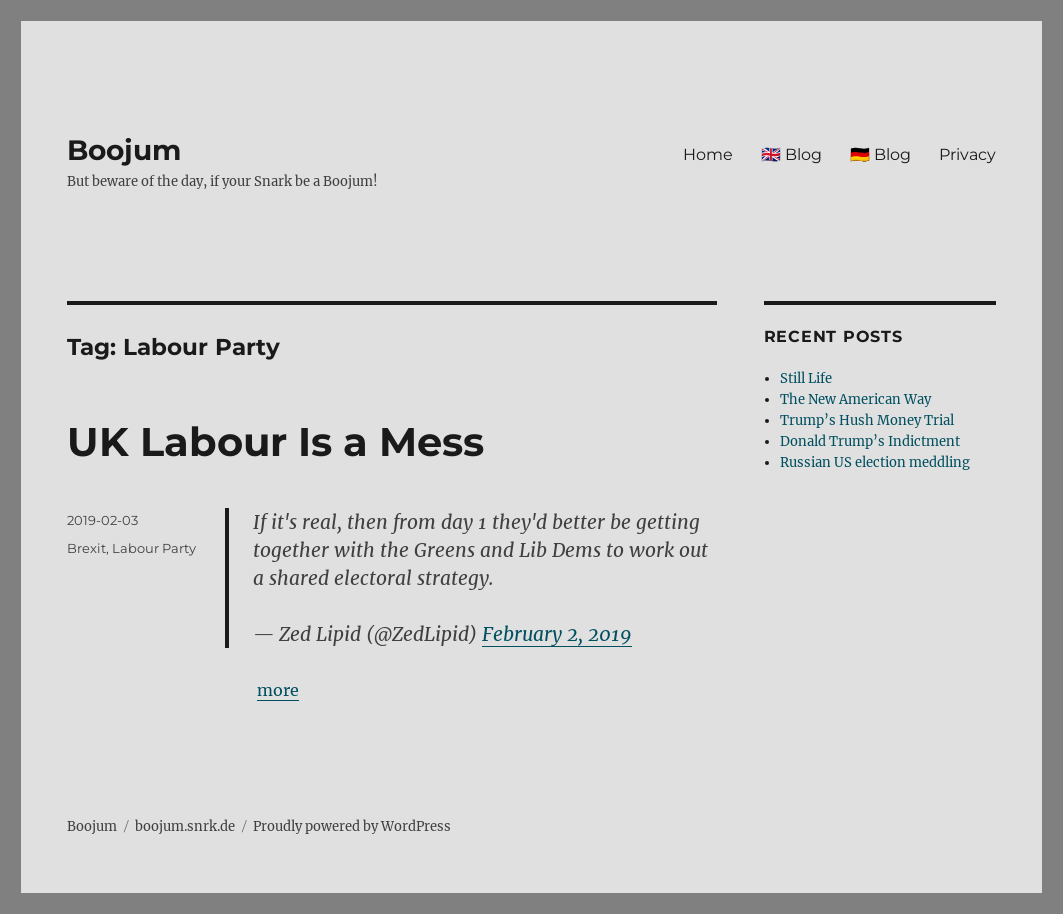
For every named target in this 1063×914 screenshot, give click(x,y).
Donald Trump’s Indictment (870, 441)
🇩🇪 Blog (880, 154)
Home (708, 154)
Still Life (806, 378)
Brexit (86, 548)
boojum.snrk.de (185, 826)
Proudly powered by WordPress (352, 826)
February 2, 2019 (557, 634)
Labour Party (154, 548)
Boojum (124, 150)
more (278, 690)
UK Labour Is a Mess (275, 441)
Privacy (967, 154)
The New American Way (855, 399)
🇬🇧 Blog (791, 154)
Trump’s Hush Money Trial (867, 420)
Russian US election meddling (875, 462)
